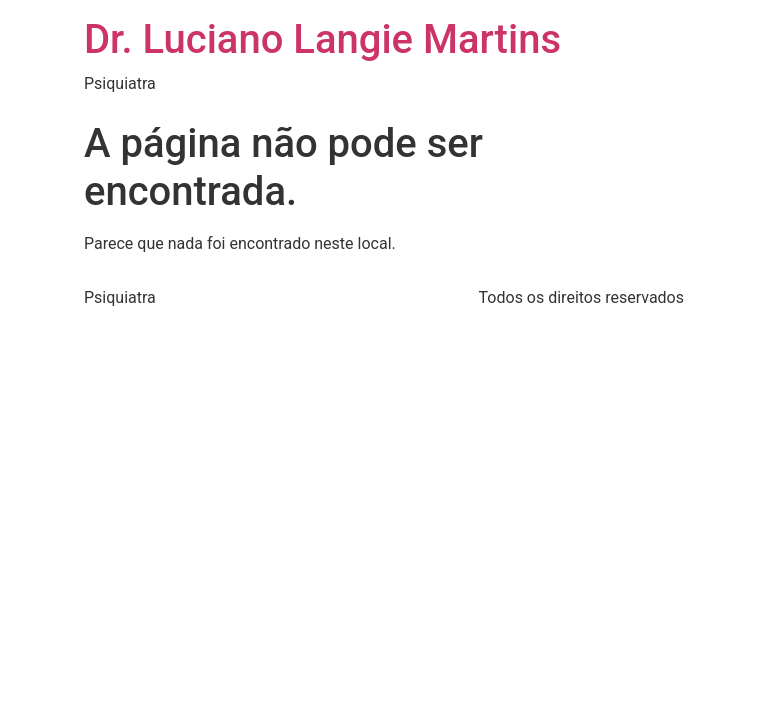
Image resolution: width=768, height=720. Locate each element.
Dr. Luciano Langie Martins (322, 39)
